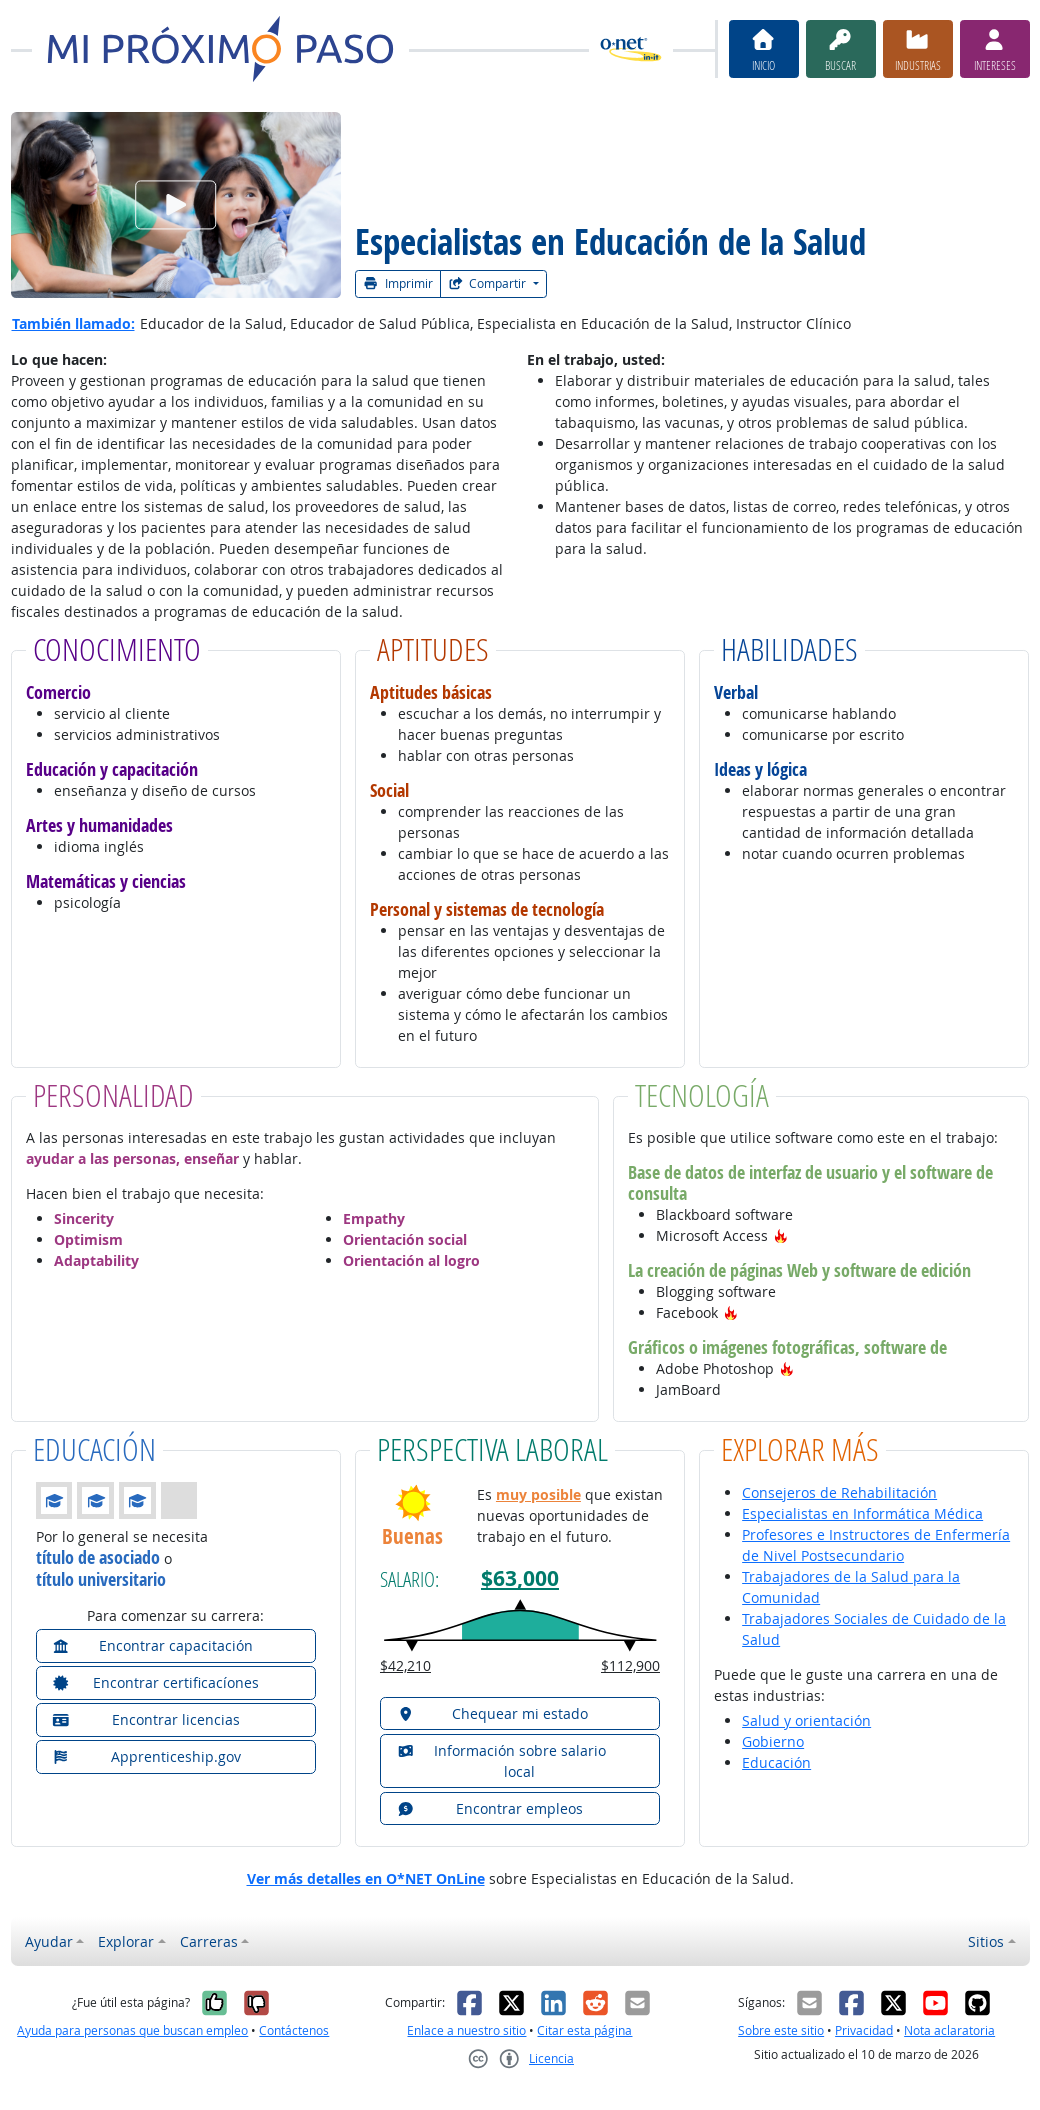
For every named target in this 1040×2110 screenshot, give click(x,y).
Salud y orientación (806, 1720)
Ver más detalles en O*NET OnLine (366, 1878)
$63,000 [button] (520, 1578)
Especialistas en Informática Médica (862, 1513)
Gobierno (773, 1741)
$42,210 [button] (405, 1665)
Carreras (209, 1941)
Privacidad (864, 2030)
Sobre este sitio (781, 2030)
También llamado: (73, 323)
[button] (781, 1235)
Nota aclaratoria (949, 2030)
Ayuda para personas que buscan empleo (132, 2030)
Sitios (986, 1941)
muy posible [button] (538, 1494)
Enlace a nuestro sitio (466, 2030)
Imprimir (398, 283)
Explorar (126, 1941)
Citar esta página (584, 2030)
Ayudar (49, 1941)
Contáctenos (294, 2030)
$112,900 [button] (630, 1665)
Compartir (489, 283)
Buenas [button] (412, 1536)
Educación (776, 1762)
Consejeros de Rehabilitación (839, 1492)
